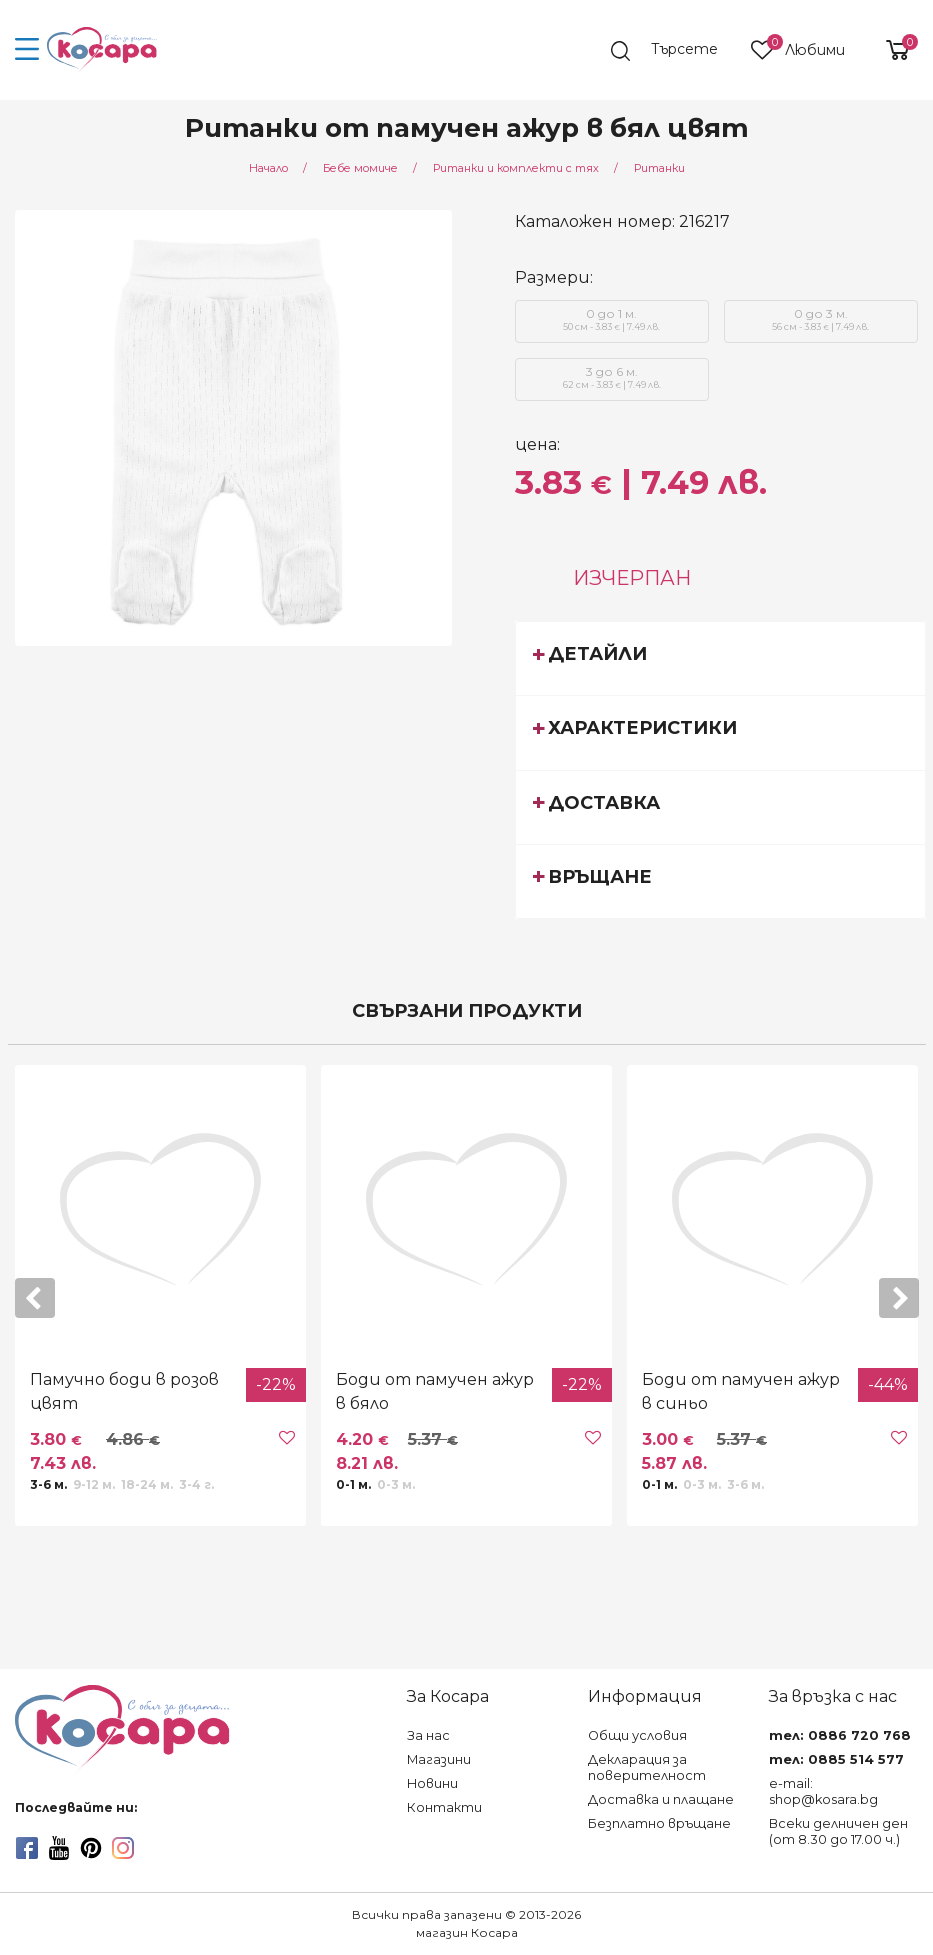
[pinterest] (91, 1848)
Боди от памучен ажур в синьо (741, 1391)
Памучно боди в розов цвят (124, 1391)
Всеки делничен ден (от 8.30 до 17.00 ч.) (838, 1831)
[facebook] (27, 1848)
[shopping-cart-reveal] (890, 50)
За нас (428, 1735)
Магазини (439, 1759)
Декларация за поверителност (647, 1767)
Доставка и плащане (661, 1799)
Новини (432, 1783)
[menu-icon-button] (27, 50)
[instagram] (123, 1848)
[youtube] (59, 1848)
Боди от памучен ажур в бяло (435, 1391)
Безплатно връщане (659, 1823)
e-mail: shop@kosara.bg (823, 1791)
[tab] (720, 658)
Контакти (444, 1807)
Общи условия (637, 1735)
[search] (674, 51)
